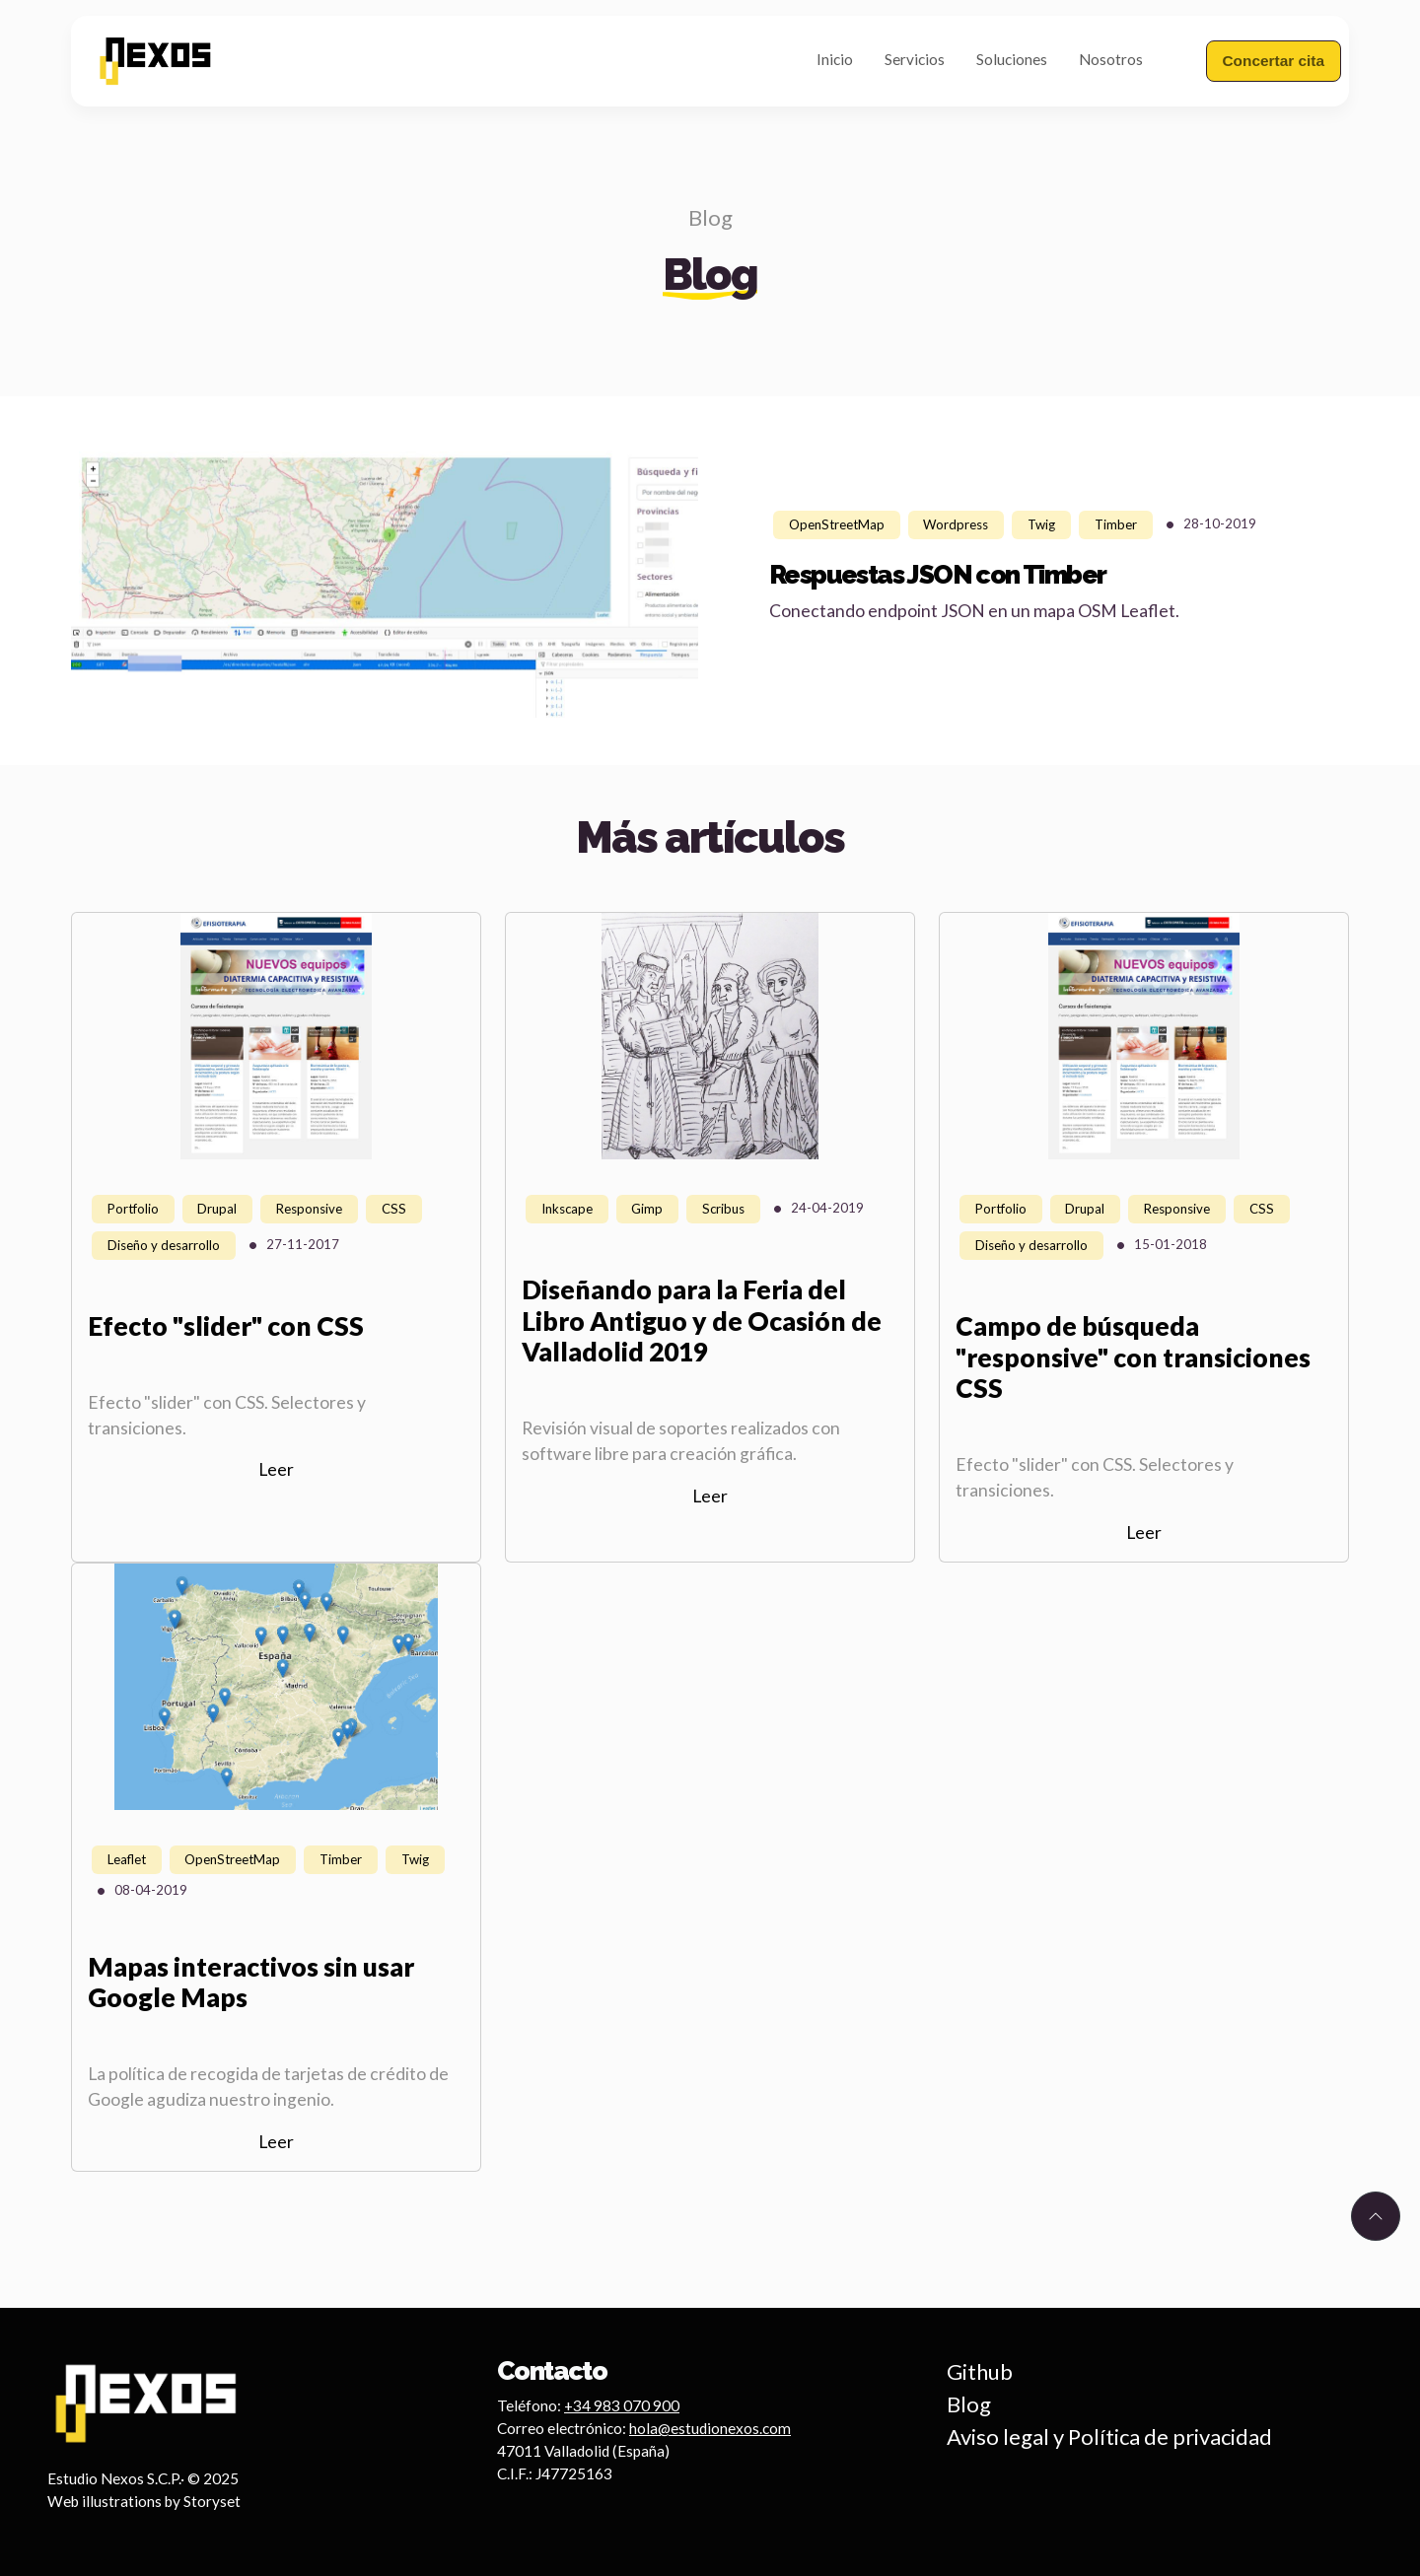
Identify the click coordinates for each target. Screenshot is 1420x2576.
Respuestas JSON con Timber (937, 574)
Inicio (834, 59)
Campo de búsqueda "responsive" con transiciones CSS (1133, 1357)
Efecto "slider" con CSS (226, 1326)
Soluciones (1011, 59)
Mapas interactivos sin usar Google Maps (251, 1982)
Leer (276, 1469)
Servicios (915, 59)
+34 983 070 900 (621, 2405)
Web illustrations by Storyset (144, 2501)
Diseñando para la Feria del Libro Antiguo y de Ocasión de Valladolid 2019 (702, 1320)
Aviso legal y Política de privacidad (1109, 2436)
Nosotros (1111, 59)
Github (980, 2371)
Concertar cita (1274, 60)
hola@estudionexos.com (710, 2428)
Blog (710, 217)
